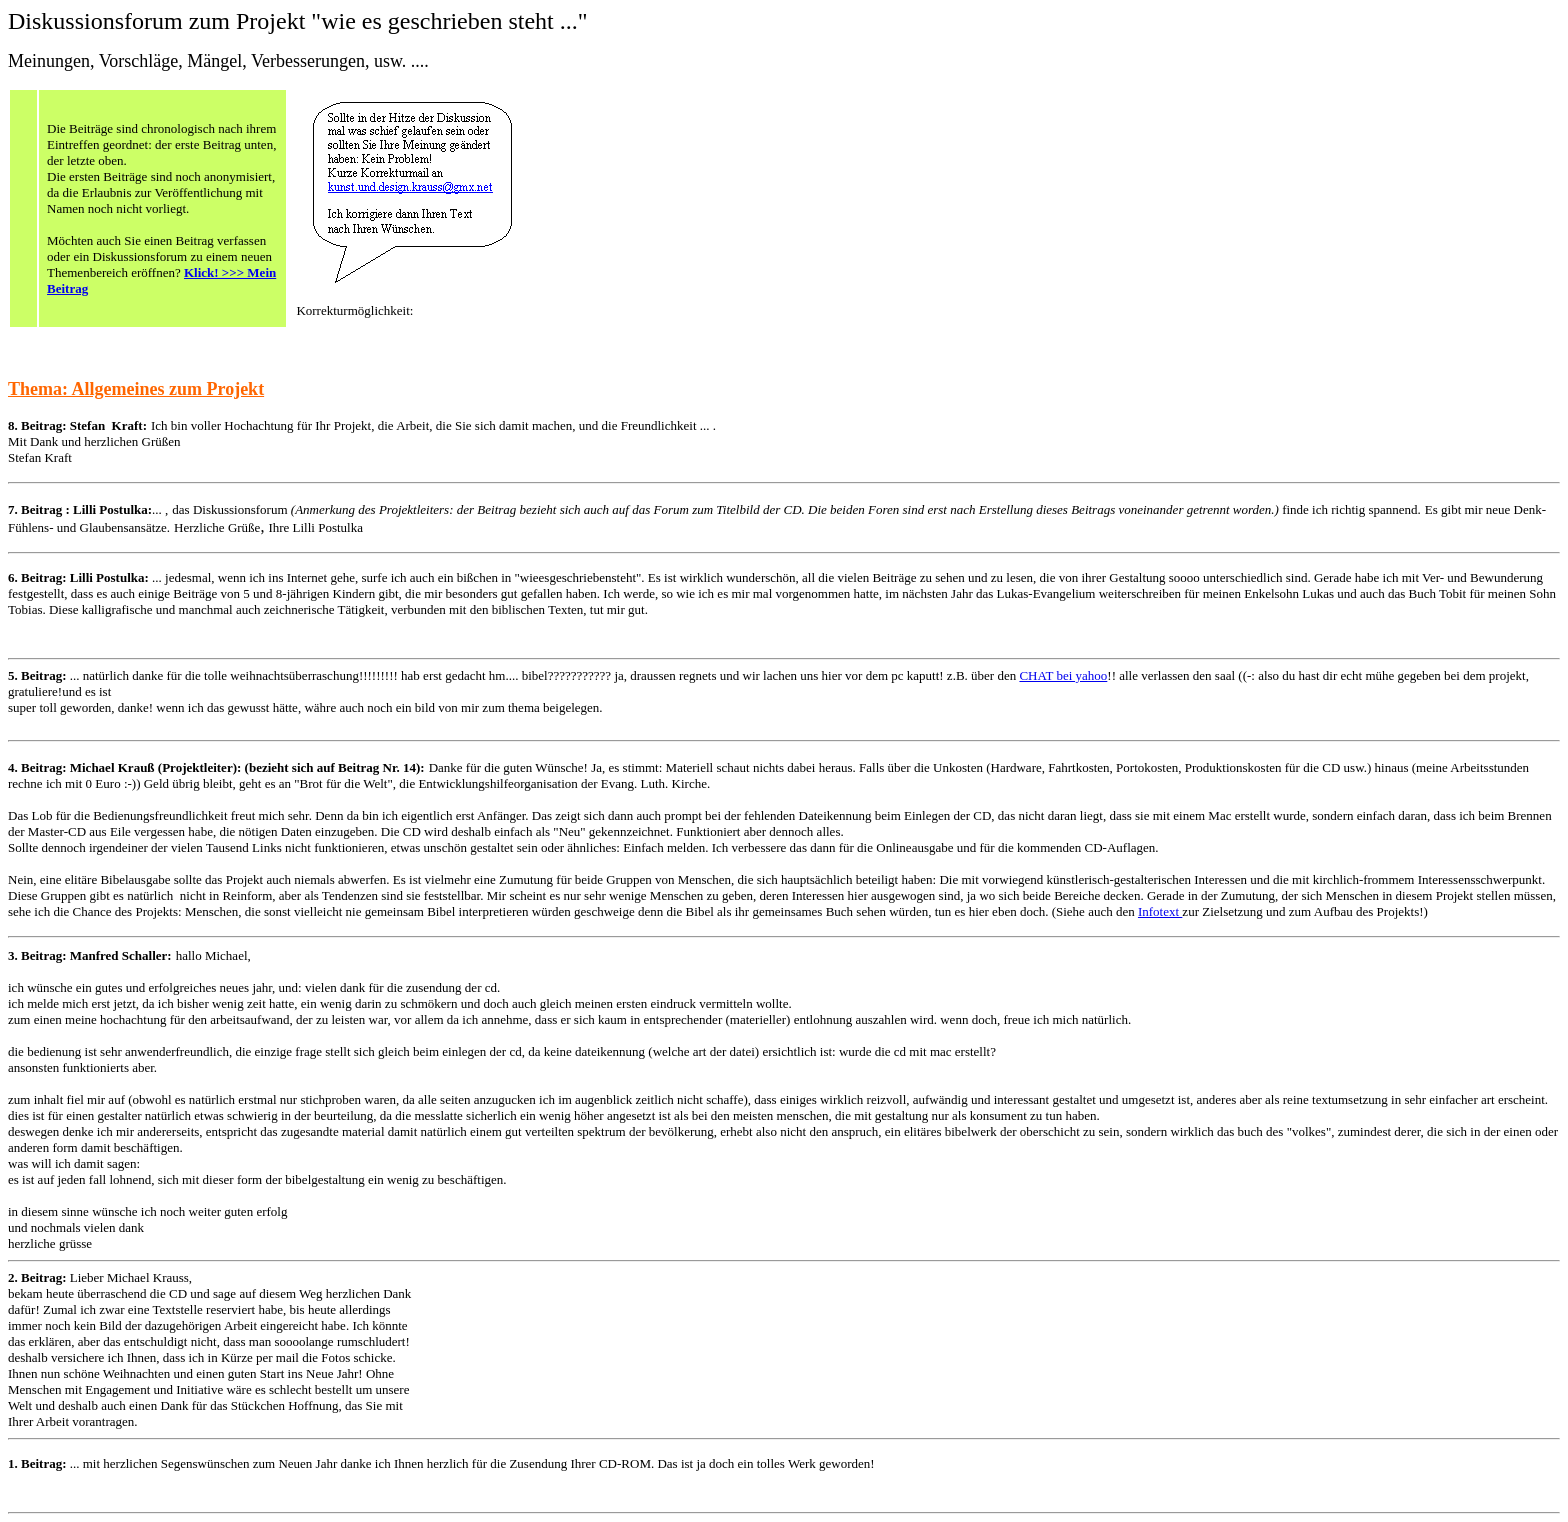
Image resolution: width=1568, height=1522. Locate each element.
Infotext (1160, 911)
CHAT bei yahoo (1063, 675)
